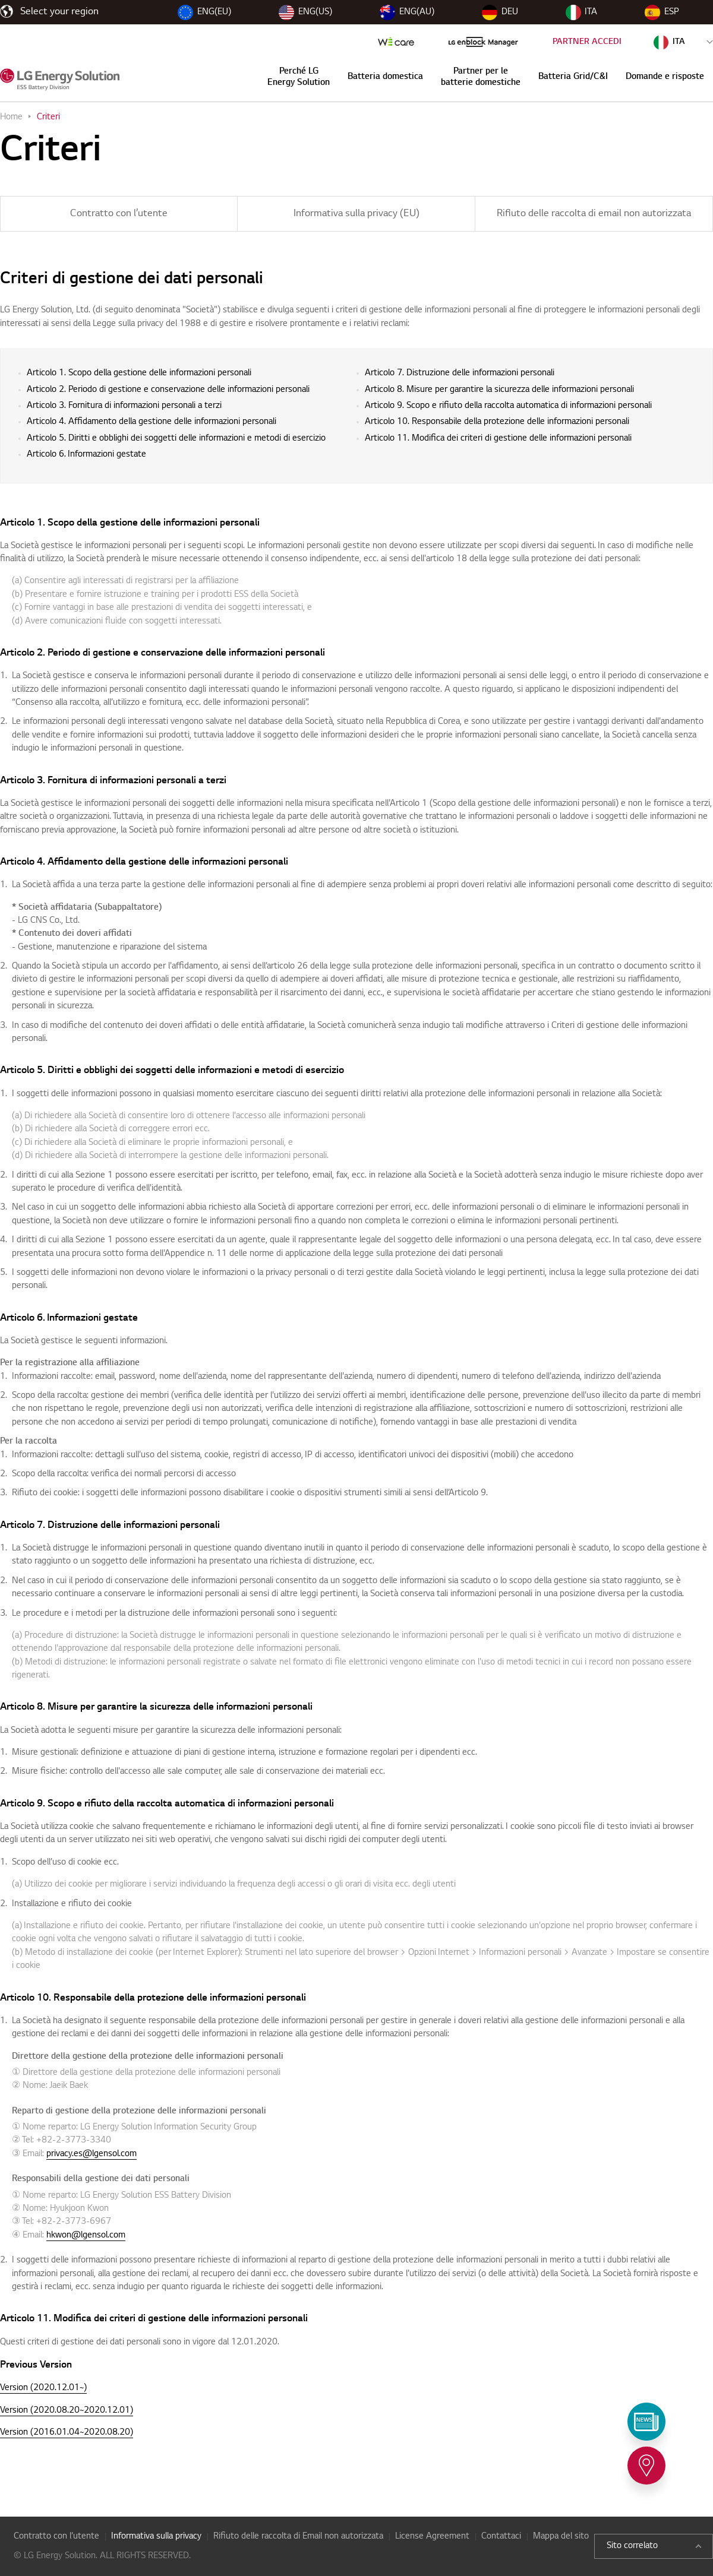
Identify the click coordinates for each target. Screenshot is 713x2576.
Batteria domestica (385, 77)
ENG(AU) (407, 12)
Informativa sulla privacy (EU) (356, 213)
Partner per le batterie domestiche (480, 77)
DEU (500, 12)
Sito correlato (654, 2546)
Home (11, 117)
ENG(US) (305, 12)
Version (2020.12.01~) (43, 2388)
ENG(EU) (204, 12)
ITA (581, 12)
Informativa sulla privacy (156, 2537)
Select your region (59, 12)
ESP (662, 12)
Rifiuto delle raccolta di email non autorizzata (594, 213)
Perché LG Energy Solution (298, 77)
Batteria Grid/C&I (573, 77)
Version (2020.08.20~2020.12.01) (66, 2411)
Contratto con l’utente (119, 213)
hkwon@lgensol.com (85, 2235)
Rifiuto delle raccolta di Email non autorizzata (298, 2537)
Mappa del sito (561, 2537)
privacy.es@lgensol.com (91, 2154)
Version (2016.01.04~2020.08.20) (66, 2433)
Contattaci (501, 2537)
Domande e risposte (665, 77)
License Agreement (432, 2537)
